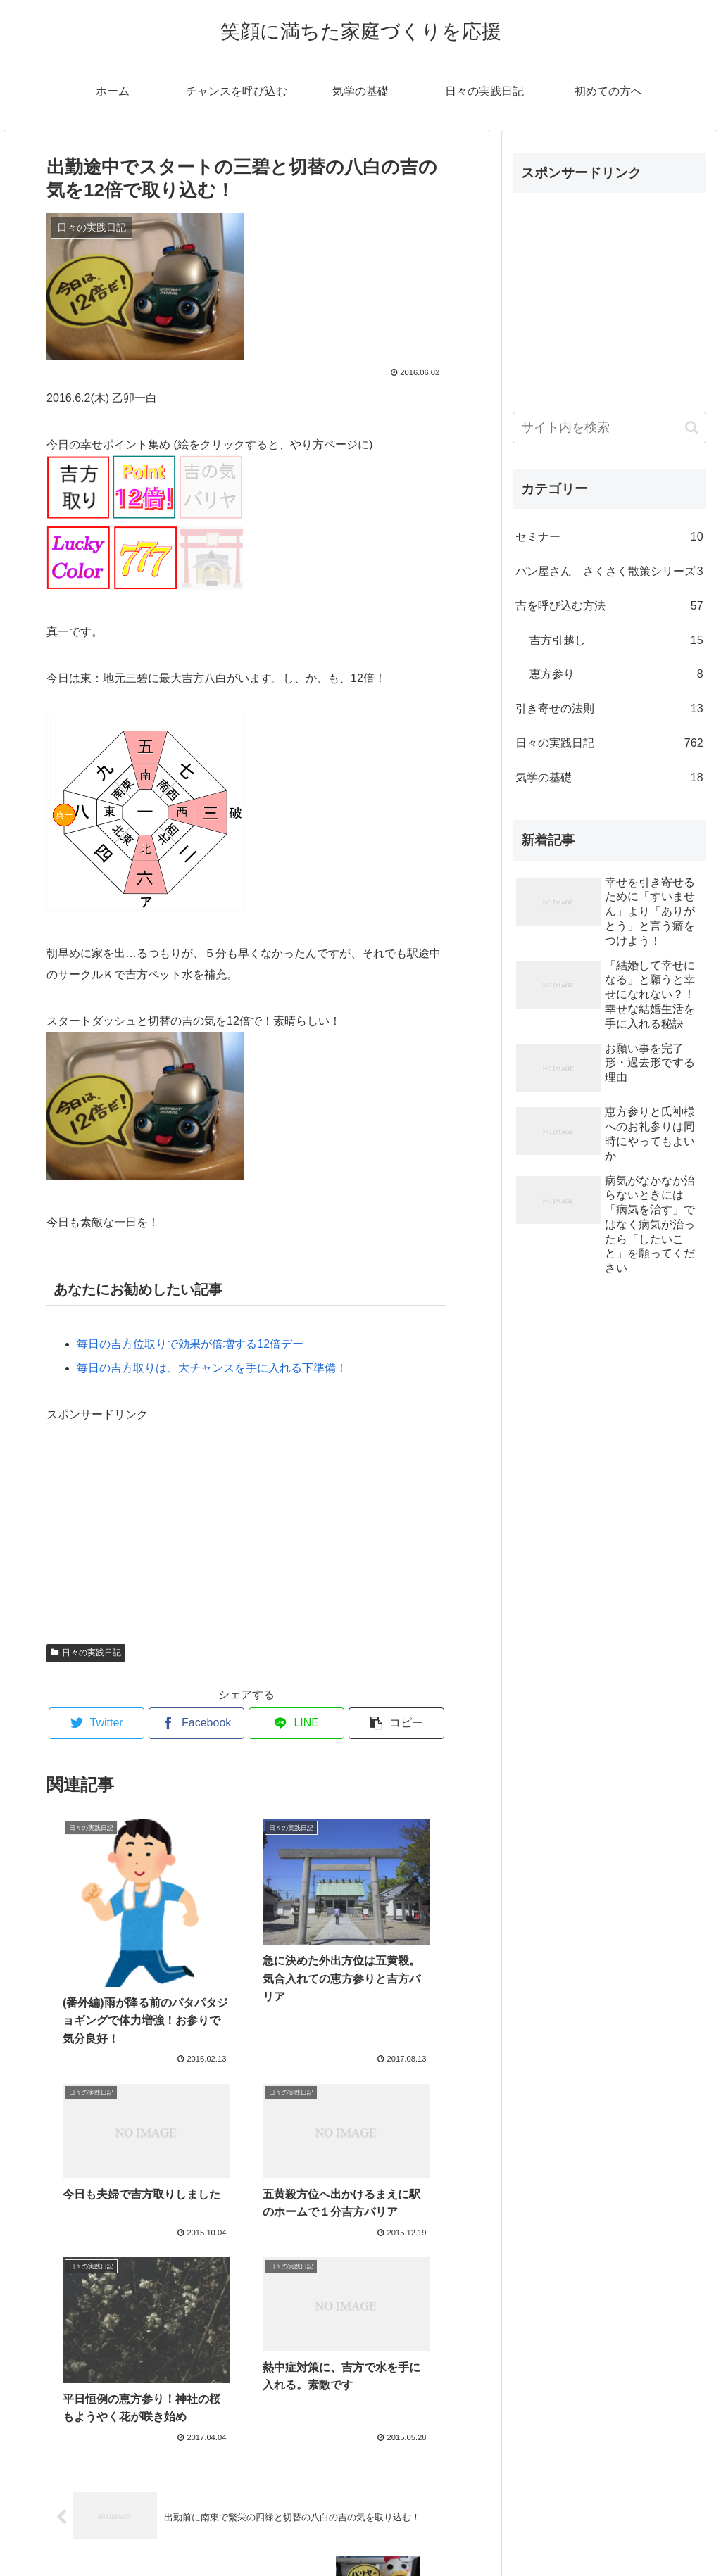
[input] (609, 427)
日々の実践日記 (86, 1653)
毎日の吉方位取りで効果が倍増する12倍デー (190, 1344)
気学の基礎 (609, 778)
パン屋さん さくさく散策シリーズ (609, 572)
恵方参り (616, 674)
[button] (691, 427)
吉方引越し (616, 641)
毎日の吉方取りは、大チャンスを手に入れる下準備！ (212, 1368)
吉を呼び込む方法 (609, 606)
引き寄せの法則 (609, 709)
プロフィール (360, 2532)
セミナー (609, 537)
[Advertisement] (152, 1513)
